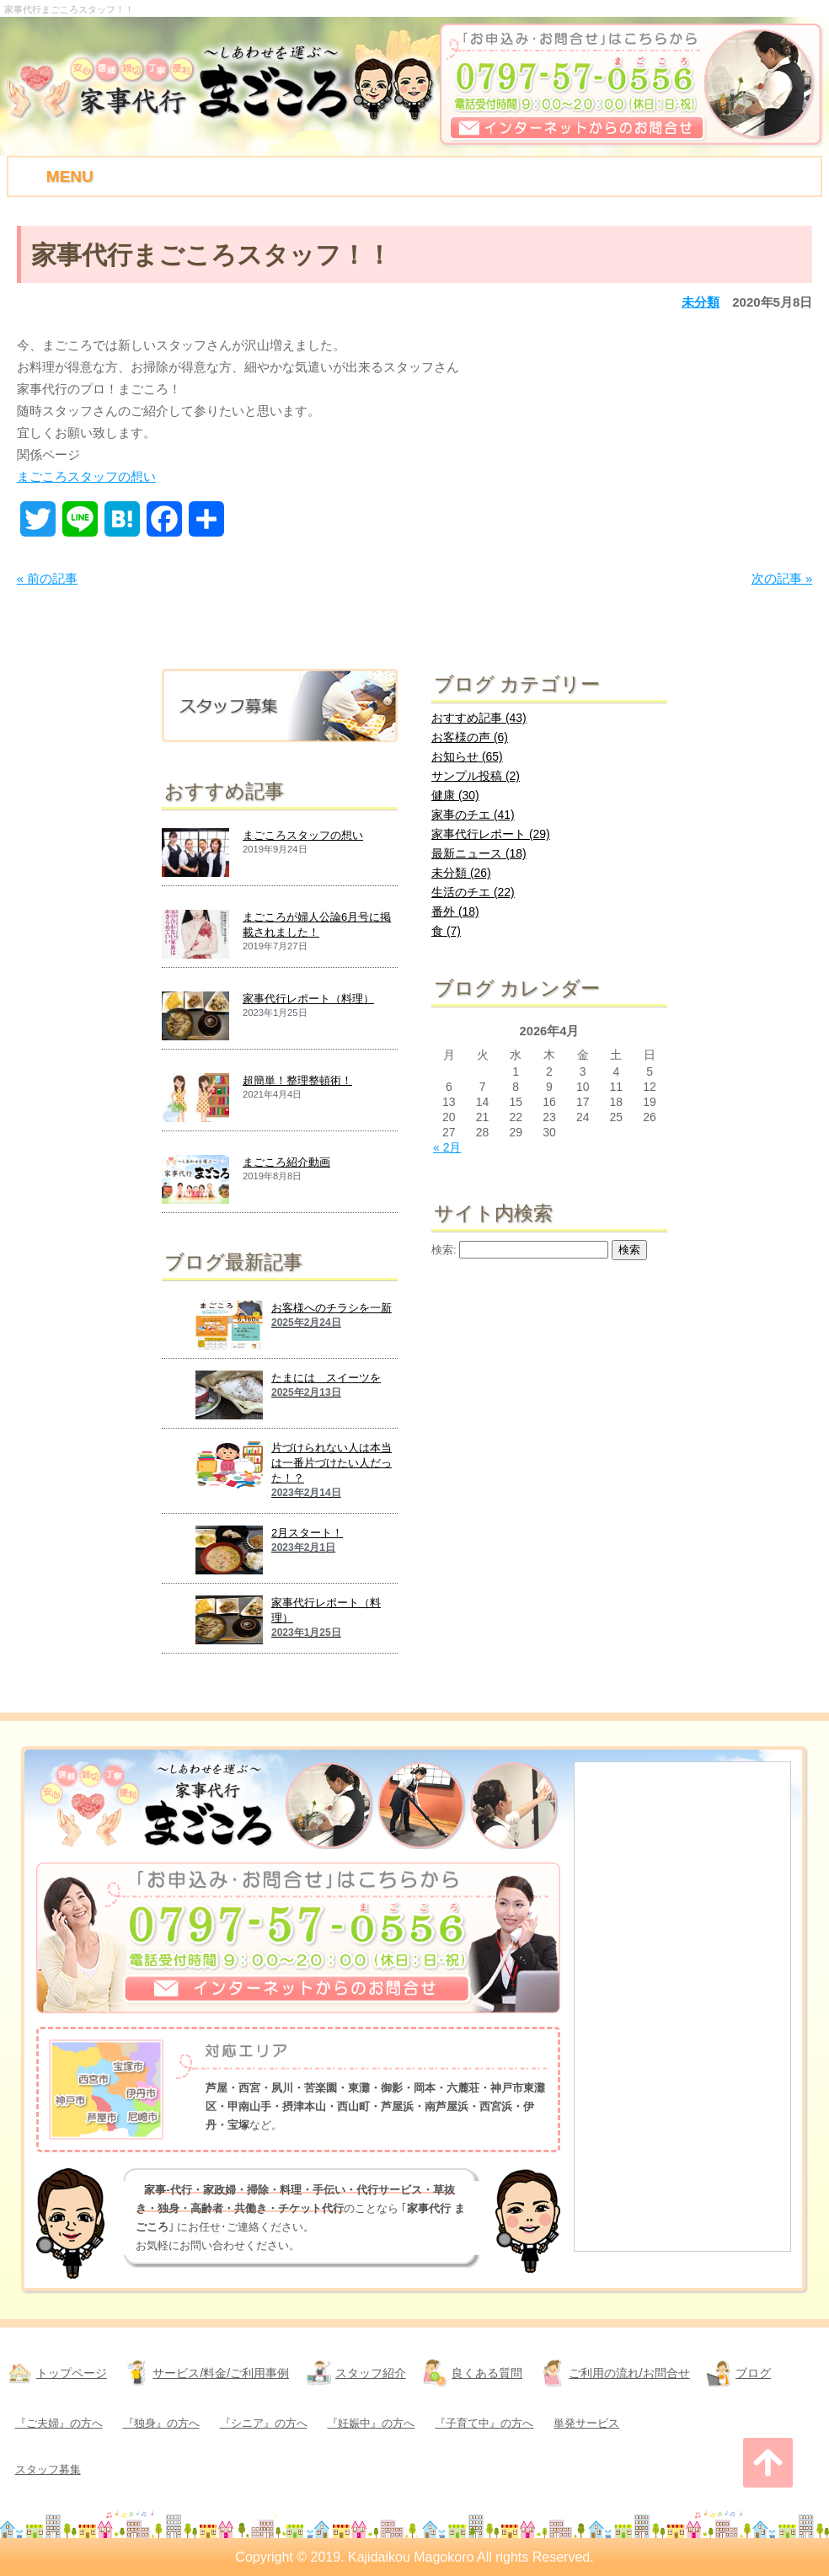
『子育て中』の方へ (484, 2423)
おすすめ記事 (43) (479, 717)
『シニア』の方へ (264, 2423)
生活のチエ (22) (473, 892)
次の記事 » (782, 578)
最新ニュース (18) (479, 853)
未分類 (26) (461, 872)
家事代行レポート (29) (490, 834)
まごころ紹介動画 (286, 1162)
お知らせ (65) (467, 756)
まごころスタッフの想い (86, 476)
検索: (444, 1250)
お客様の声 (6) (469, 737)
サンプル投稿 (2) (475, 776)
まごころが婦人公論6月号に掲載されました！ (317, 924)
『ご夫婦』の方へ (59, 2423)
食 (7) (446, 931)
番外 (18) (455, 911)
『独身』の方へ (161, 2423)
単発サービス (586, 2423)
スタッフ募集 (48, 2469)
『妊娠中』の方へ (370, 2423)
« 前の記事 (47, 578)
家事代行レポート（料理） (308, 998)
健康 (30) (455, 795)
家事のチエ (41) (473, 814)
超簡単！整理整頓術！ (297, 1080)
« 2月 (447, 1147)
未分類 (700, 302)
